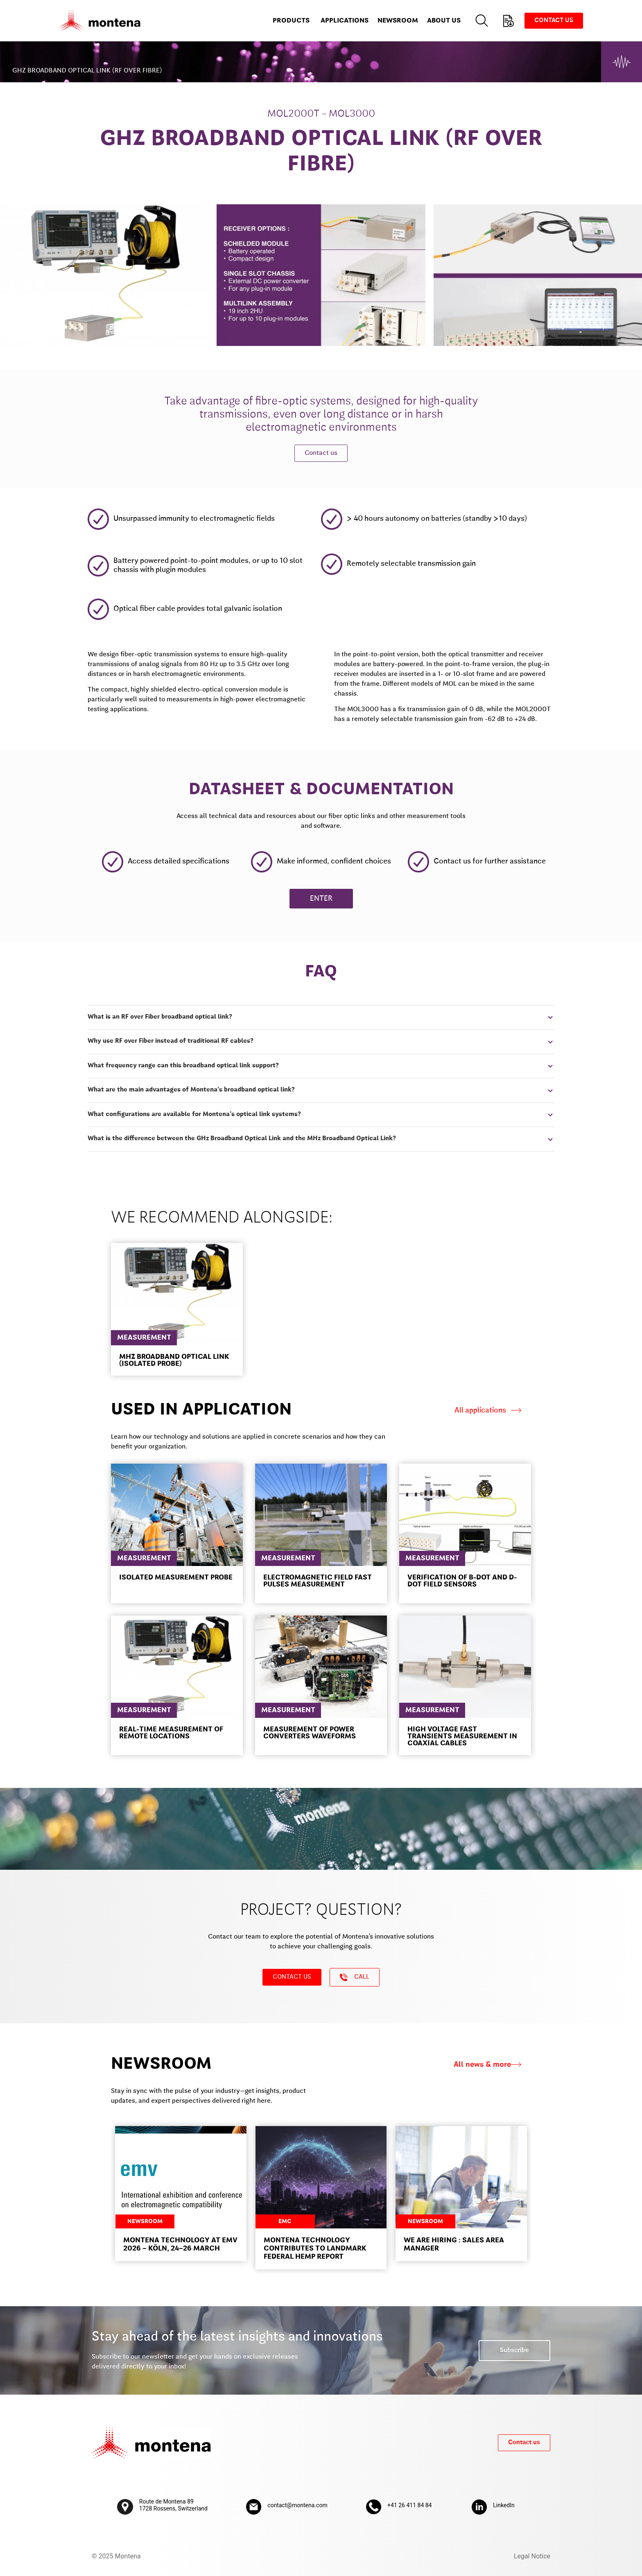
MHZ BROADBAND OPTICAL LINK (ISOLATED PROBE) (174, 1360)
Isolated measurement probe (176, 1577)
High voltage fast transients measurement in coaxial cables (462, 1736)
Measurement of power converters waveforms (309, 1733)
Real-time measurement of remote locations (171, 1733)
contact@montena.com (297, 2505)
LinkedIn (504, 2505)
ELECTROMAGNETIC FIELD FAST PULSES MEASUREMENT (317, 1581)
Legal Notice (532, 2556)
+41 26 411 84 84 (409, 2505)
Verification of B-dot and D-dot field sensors (462, 1581)
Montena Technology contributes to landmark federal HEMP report (315, 2248)
